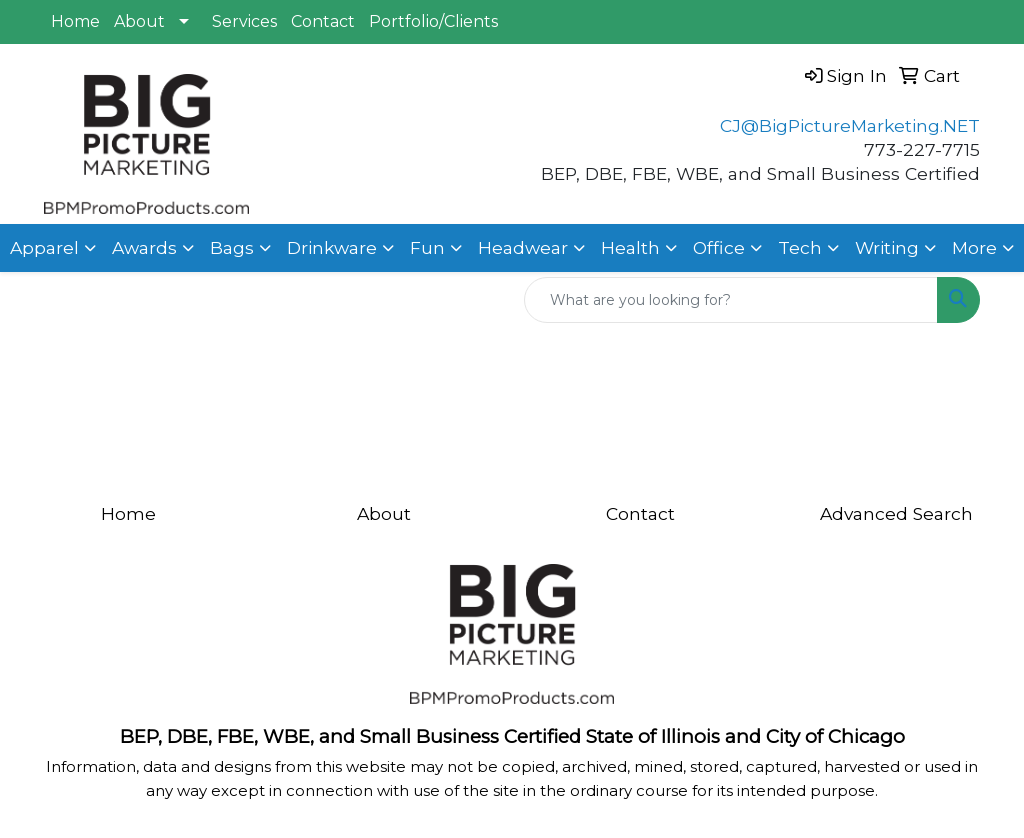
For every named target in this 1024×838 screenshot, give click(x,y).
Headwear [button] (523, 247)
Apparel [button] (44, 247)
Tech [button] (800, 247)
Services (244, 21)
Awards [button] (144, 247)
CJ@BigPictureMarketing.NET (850, 125)
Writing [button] (887, 247)
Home (75, 21)
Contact (323, 21)
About (139, 21)
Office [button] (719, 247)
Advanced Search (896, 513)
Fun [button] (427, 247)
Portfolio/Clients (433, 21)
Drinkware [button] (332, 247)
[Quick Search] (731, 300)
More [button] (974, 247)
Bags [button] (232, 247)
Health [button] (630, 247)
